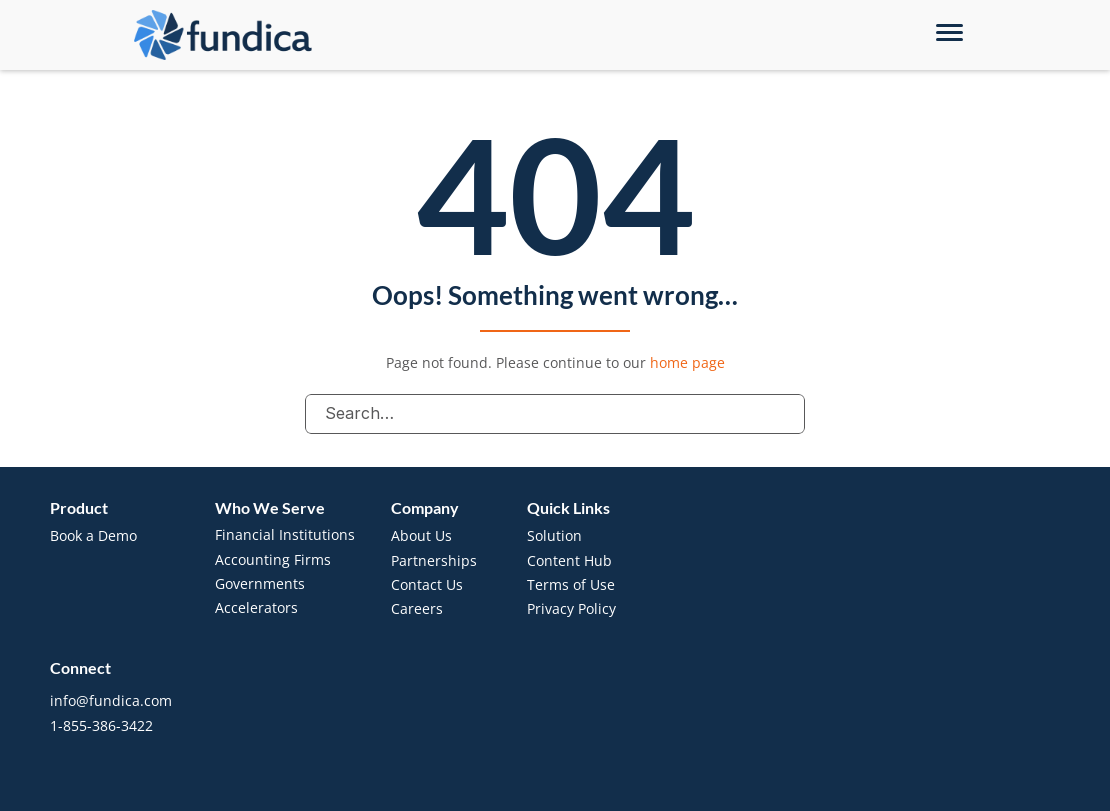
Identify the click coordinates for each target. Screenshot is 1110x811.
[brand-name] (223, 35)
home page (687, 362)
